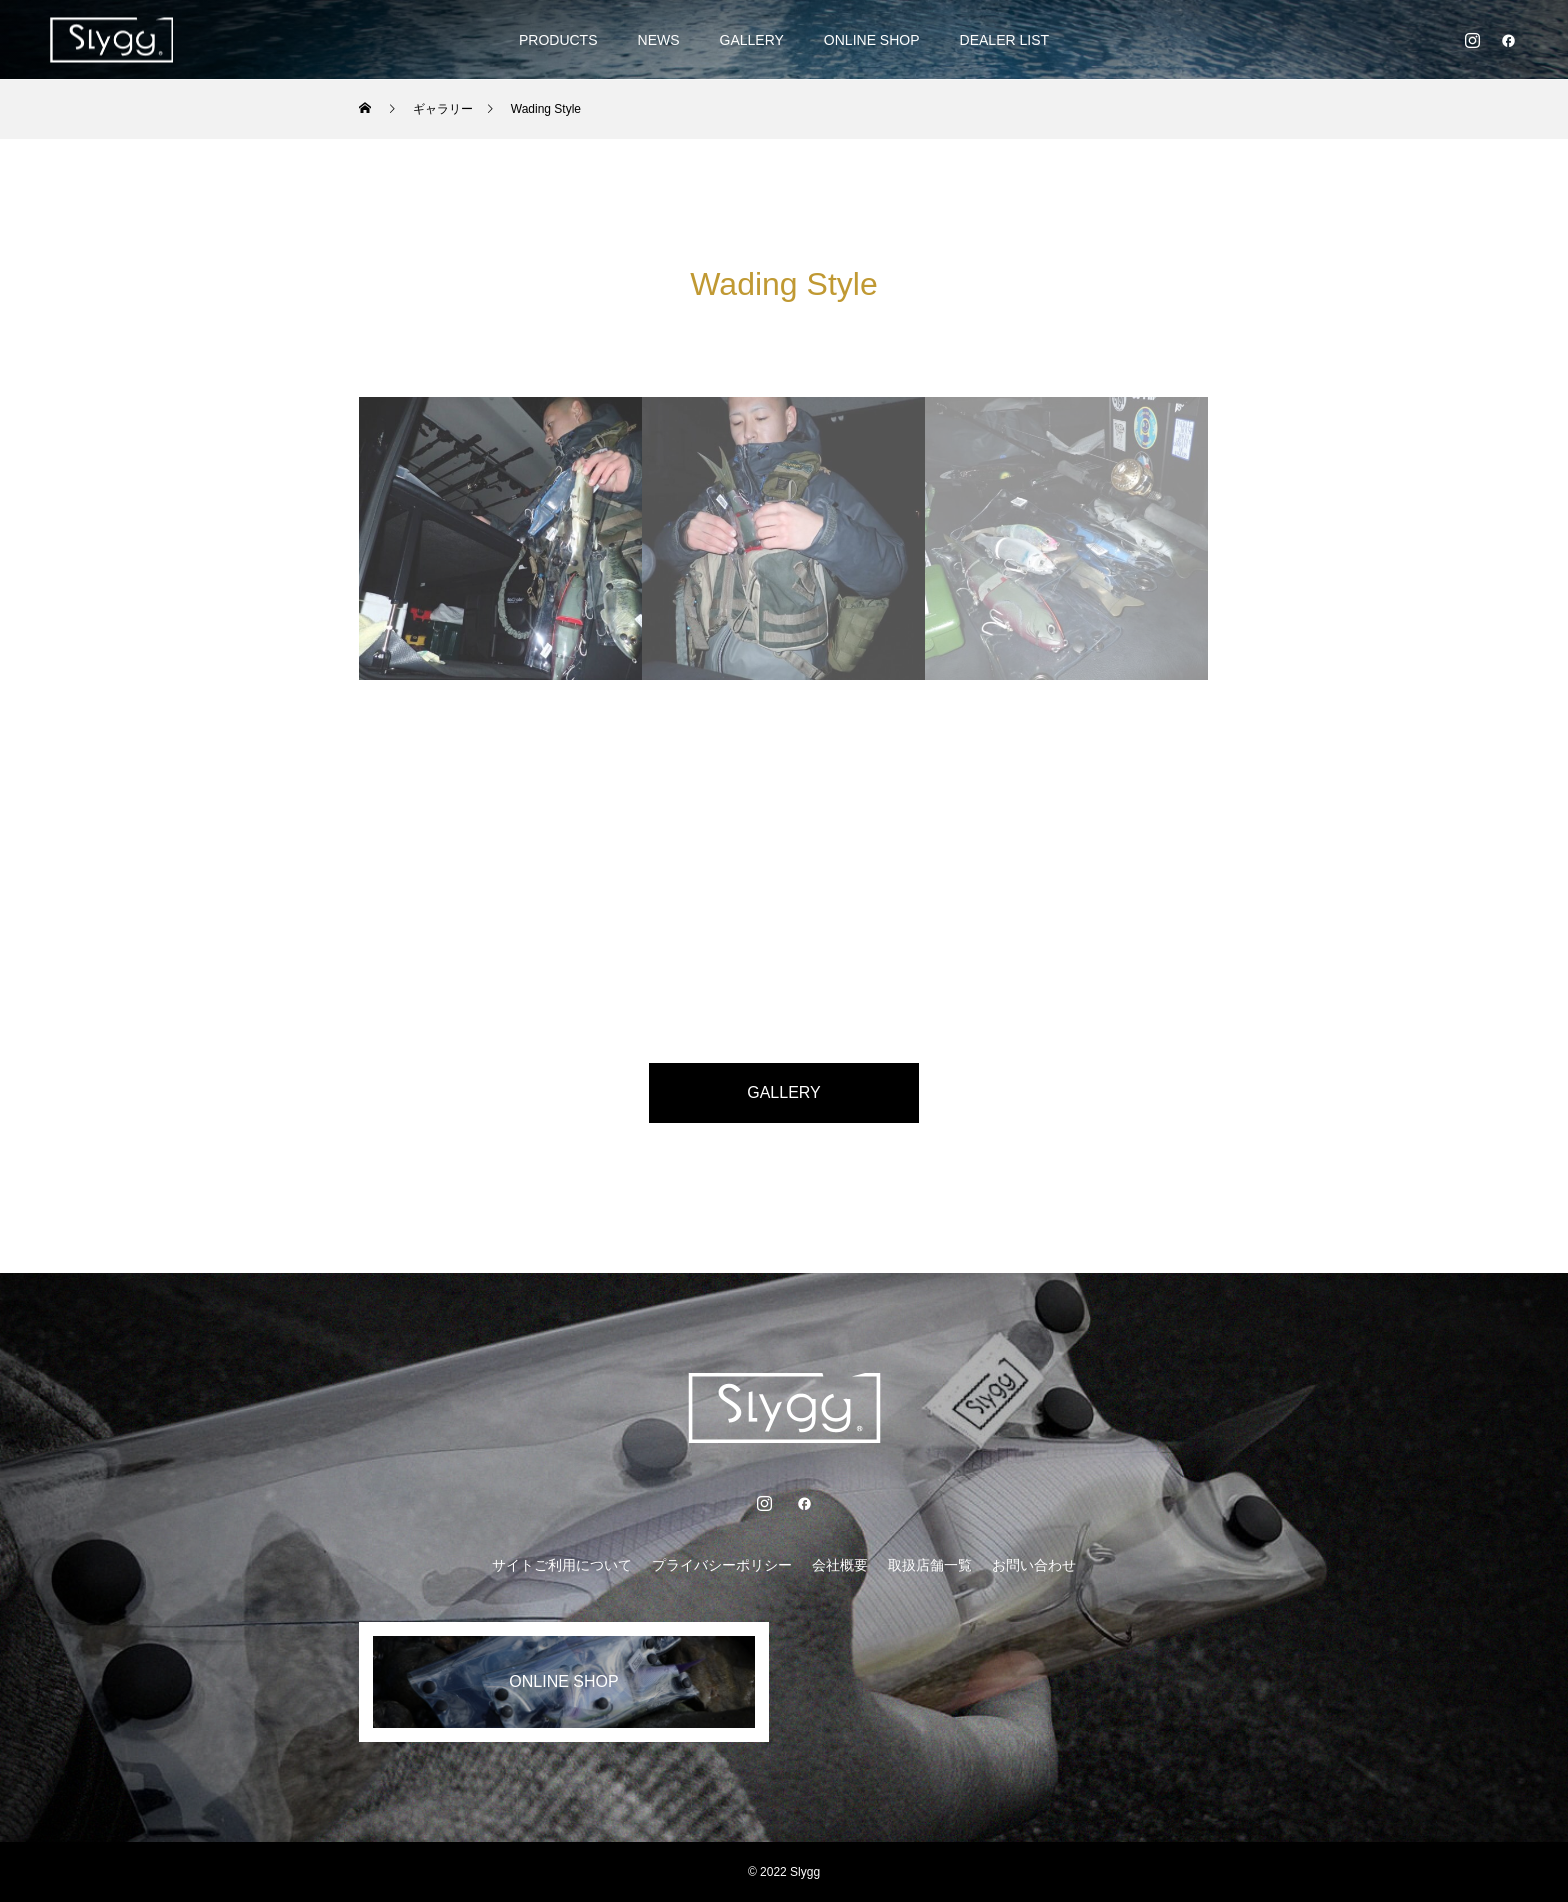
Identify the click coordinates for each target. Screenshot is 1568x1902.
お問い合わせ (1034, 1565)
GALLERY (752, 40)
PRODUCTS (558, 40)
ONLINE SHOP (872, 40)
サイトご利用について (562, 1565)
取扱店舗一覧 (930, 1565)
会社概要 (840, 1565)
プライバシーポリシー (722, 1565)
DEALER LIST (1004, 40)
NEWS (659, 40)
